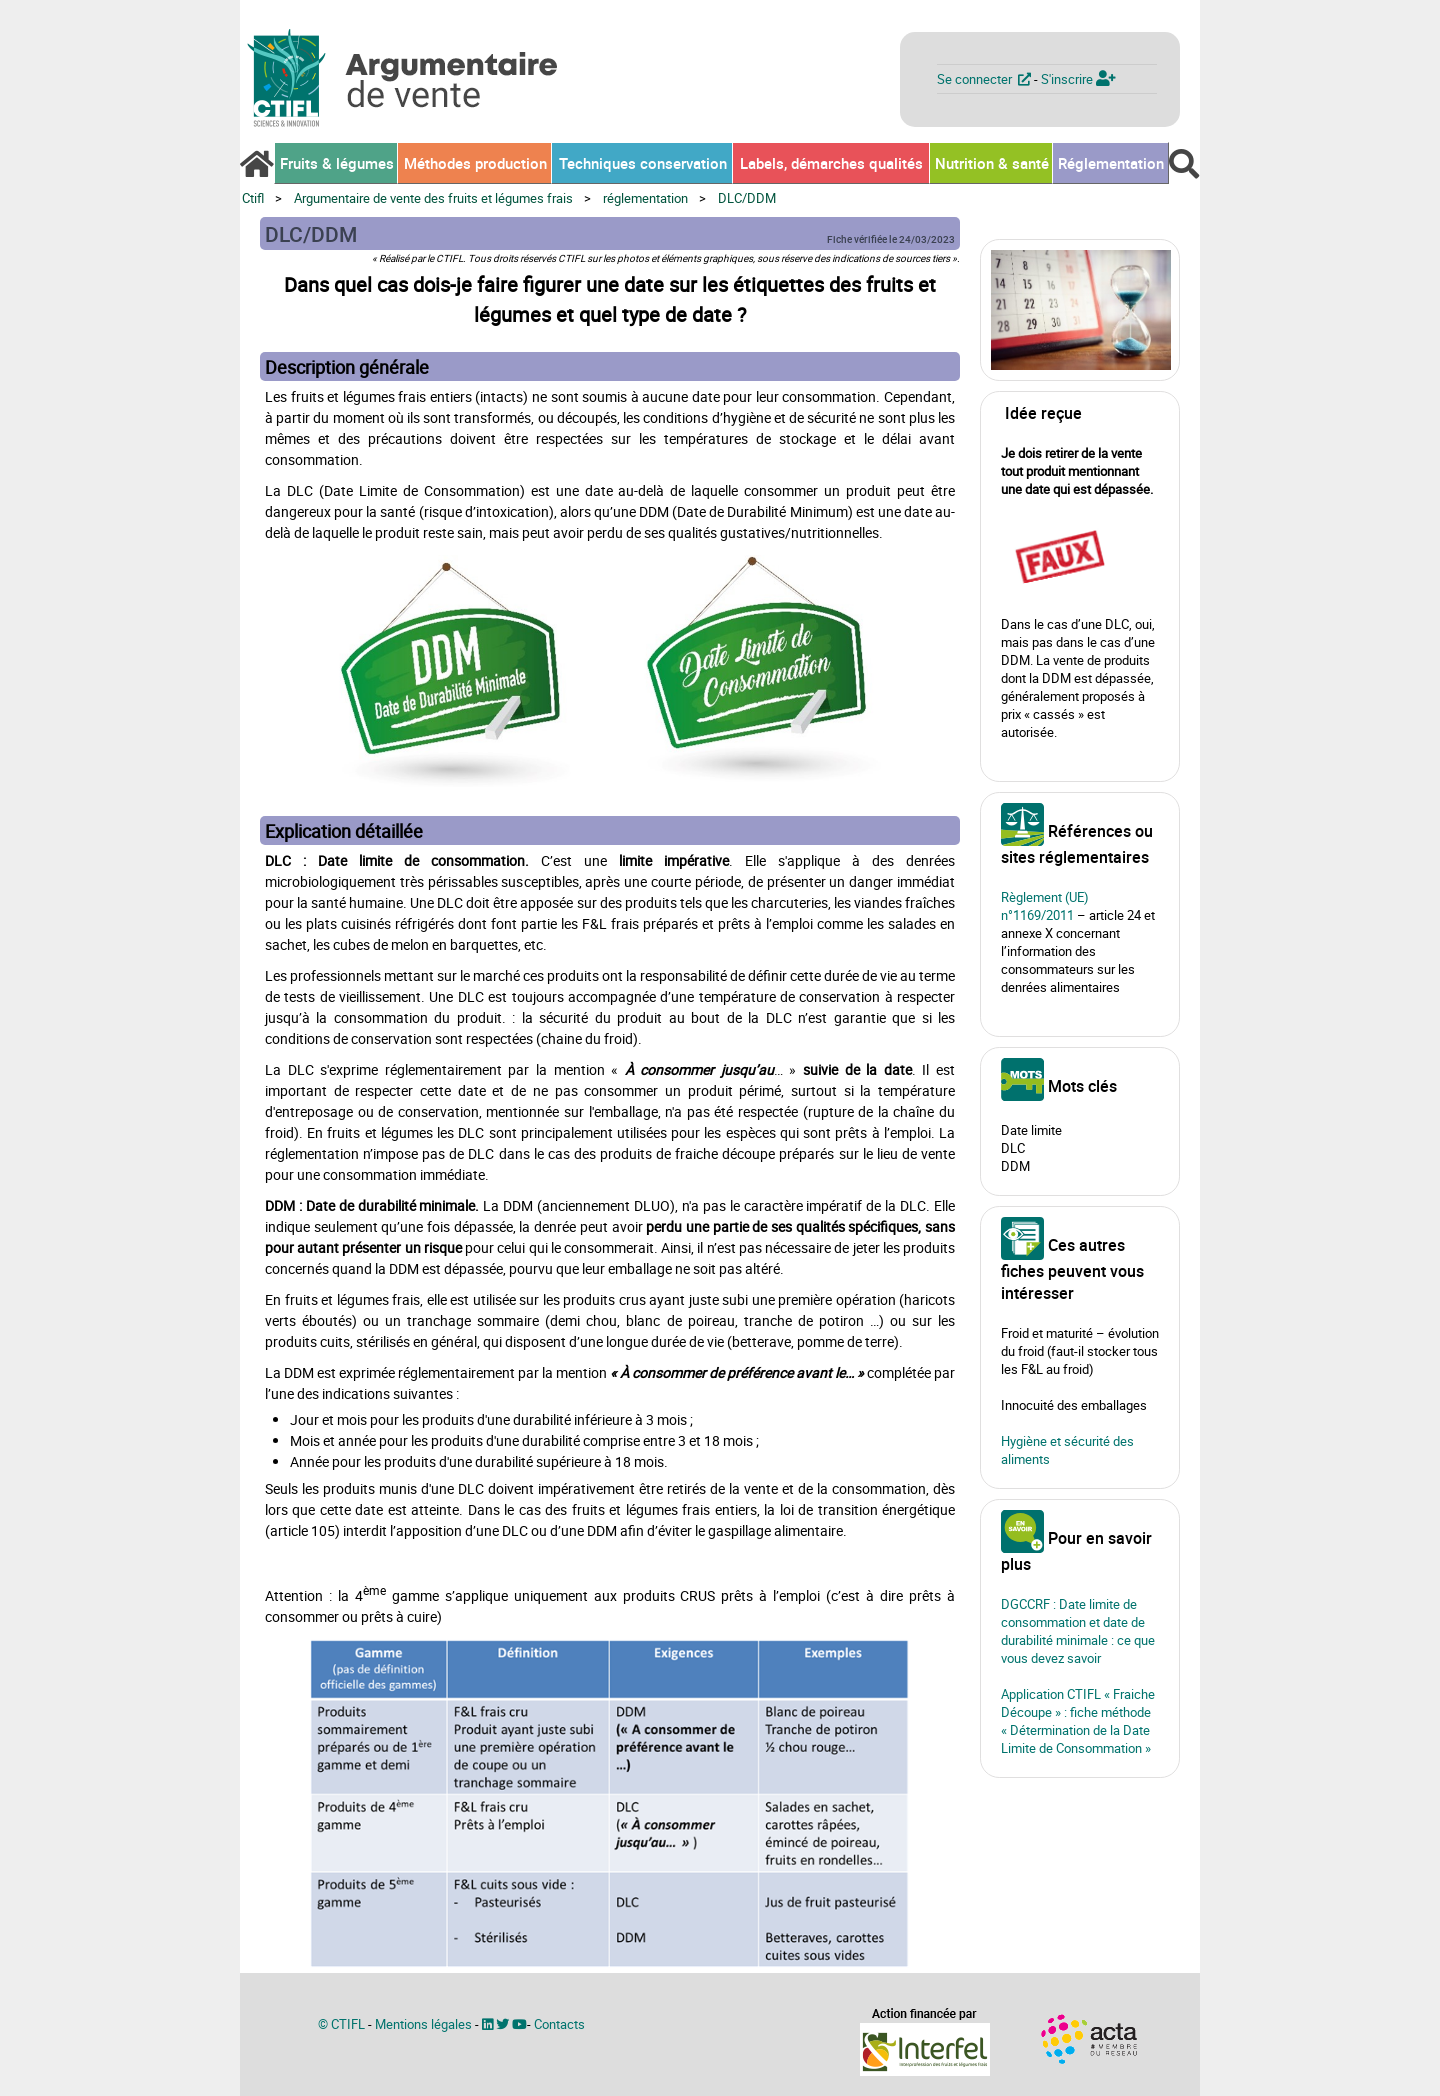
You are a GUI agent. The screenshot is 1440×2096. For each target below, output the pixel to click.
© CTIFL (341, 2024)
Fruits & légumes (337, 163)
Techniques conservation (643, 163)
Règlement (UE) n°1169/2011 (1045, 906)
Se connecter (985, 79)
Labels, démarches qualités (831, 163)
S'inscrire (1078, 79)
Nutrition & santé (992, 163)
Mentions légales (423, 2024)
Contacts (559, 2024)
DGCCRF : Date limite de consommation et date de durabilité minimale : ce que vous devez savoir (1078, 1631)
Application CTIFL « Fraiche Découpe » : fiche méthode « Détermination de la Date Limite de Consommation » (1078, 1721)
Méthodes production (475, 163)
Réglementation (1111, 163)
